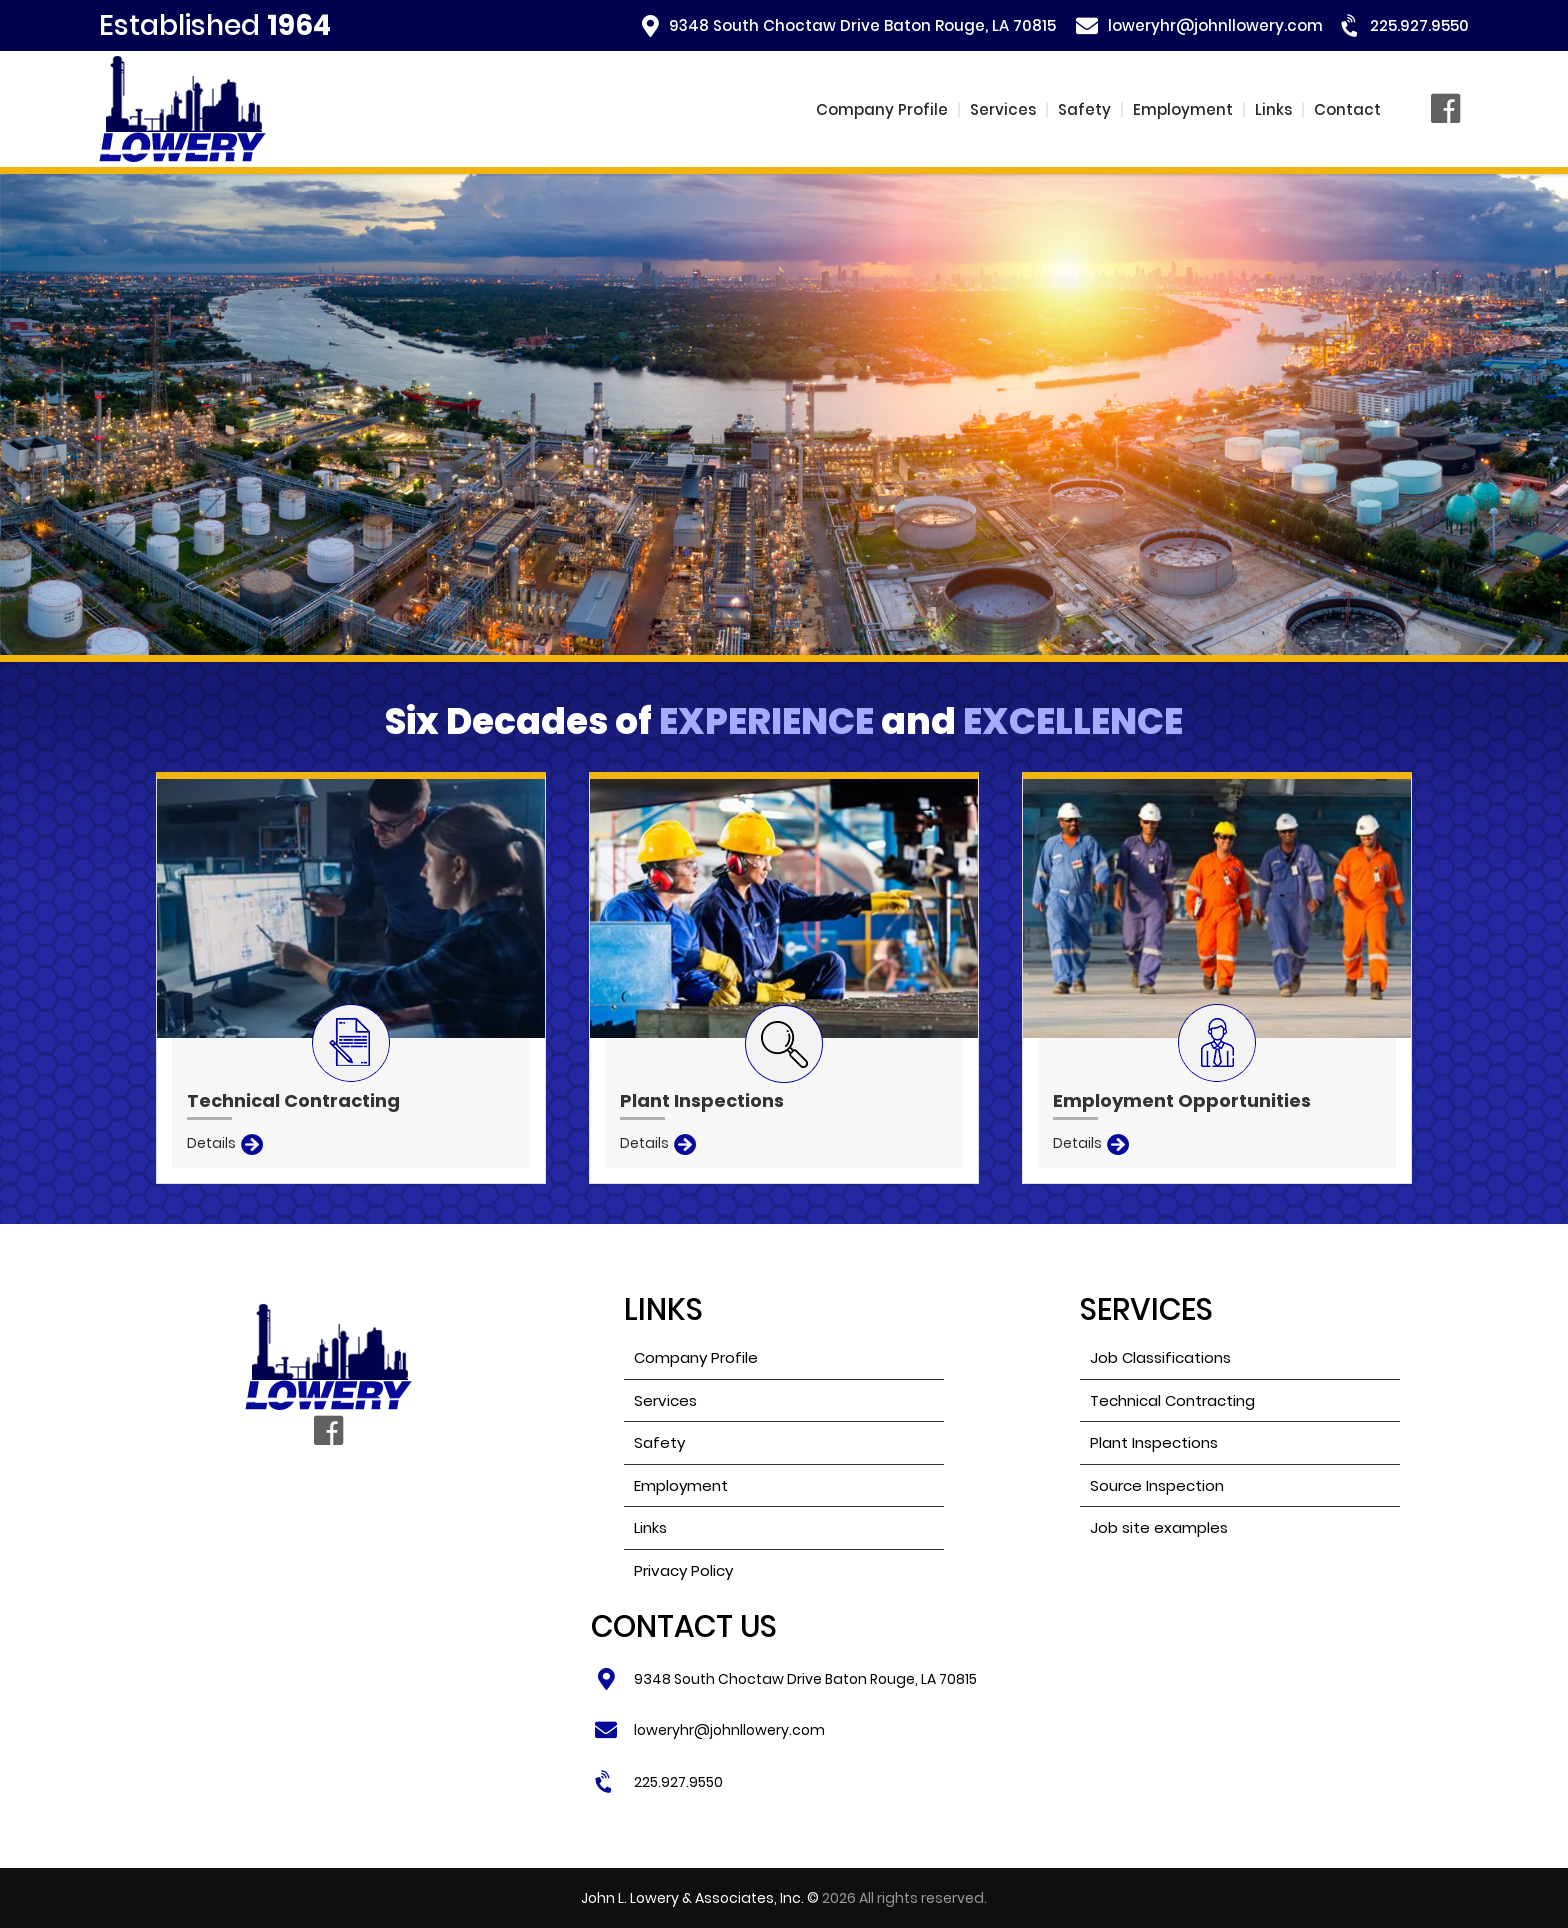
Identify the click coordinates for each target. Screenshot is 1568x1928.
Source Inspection (1157, 1485)
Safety (1084, 109)
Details (211, 1143)
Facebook (1450, 110)
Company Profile (882, 109)
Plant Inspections (1154, 1442)
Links (1273, 109)
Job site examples (1159, 1527)
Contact (1347, 109)
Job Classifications (1160, 1357)
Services (1003, 109)
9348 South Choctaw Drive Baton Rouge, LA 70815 (862, 25)
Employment (1183, 109)
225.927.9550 (1419, 25)
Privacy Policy (683, 1570)
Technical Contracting (1172, 1400)
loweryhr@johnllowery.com (1215, 25)
